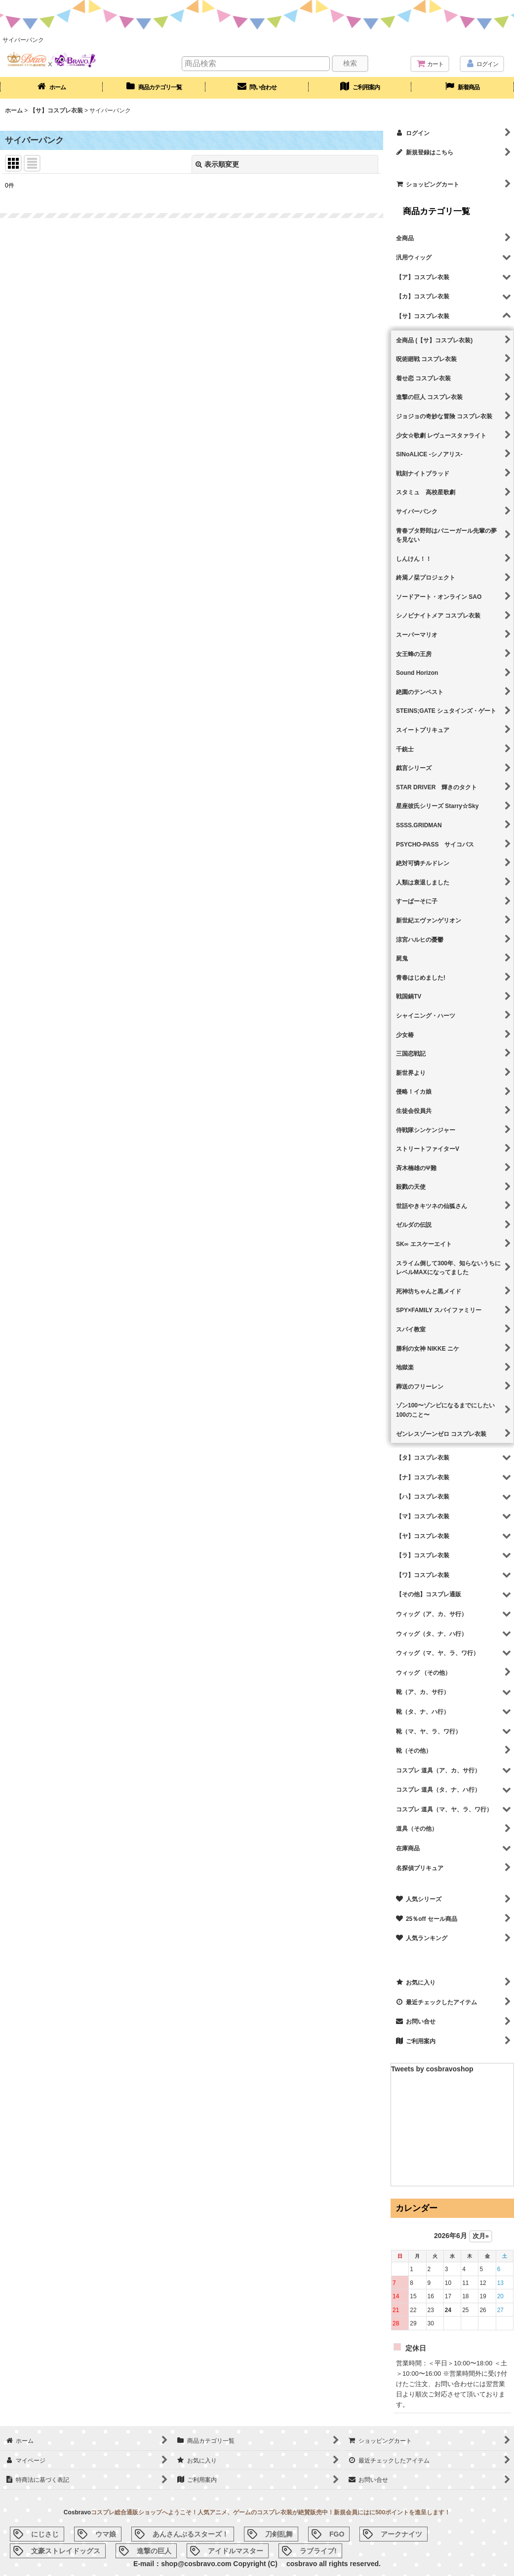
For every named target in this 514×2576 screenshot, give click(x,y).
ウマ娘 (105, 2534)
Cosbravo (77, 2512)
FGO (336, 2534)
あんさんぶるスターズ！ (191, 2534)
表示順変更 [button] (217, 164)
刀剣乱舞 (279, 2534)
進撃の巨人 (154, 2551)
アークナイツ (401, 2534)
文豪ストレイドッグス (65, 2551)
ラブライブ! (318, 2551)
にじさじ (45, 2534)
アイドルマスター (235, 2551)
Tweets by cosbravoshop (432, 2069)
